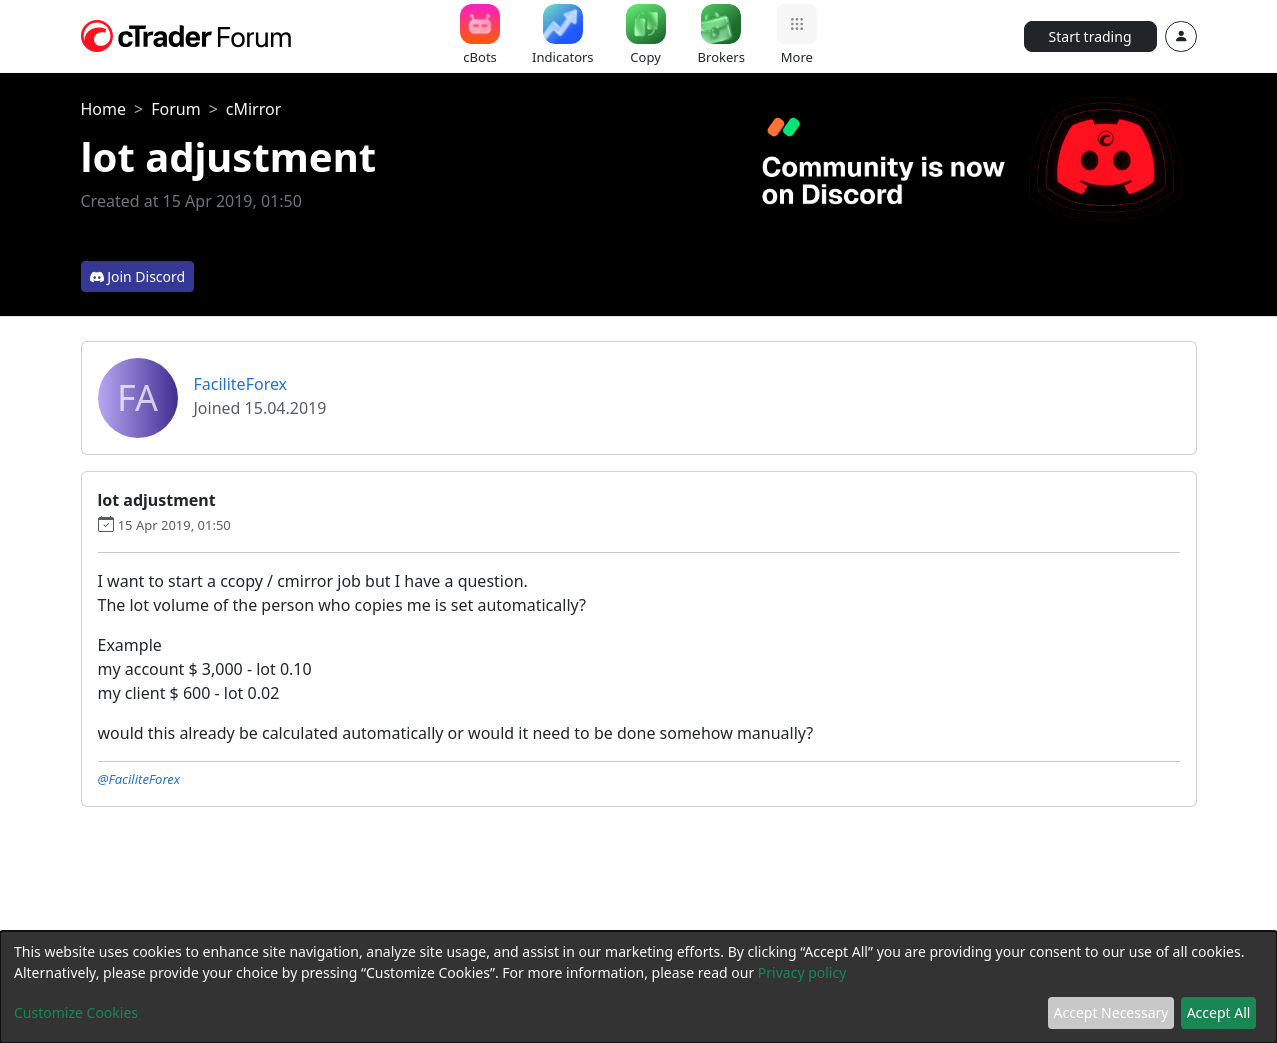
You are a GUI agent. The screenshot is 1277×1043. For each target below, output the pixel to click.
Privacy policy (802, 972)
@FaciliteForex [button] (139, 779)
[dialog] (638, 987)
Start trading (1090, 36)
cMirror (254, 109)
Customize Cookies (76, 1012)
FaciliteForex (241, 384)
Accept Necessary (1111, 1012)
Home (104, 109)
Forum (175, 109)
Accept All (1219, 1012)
